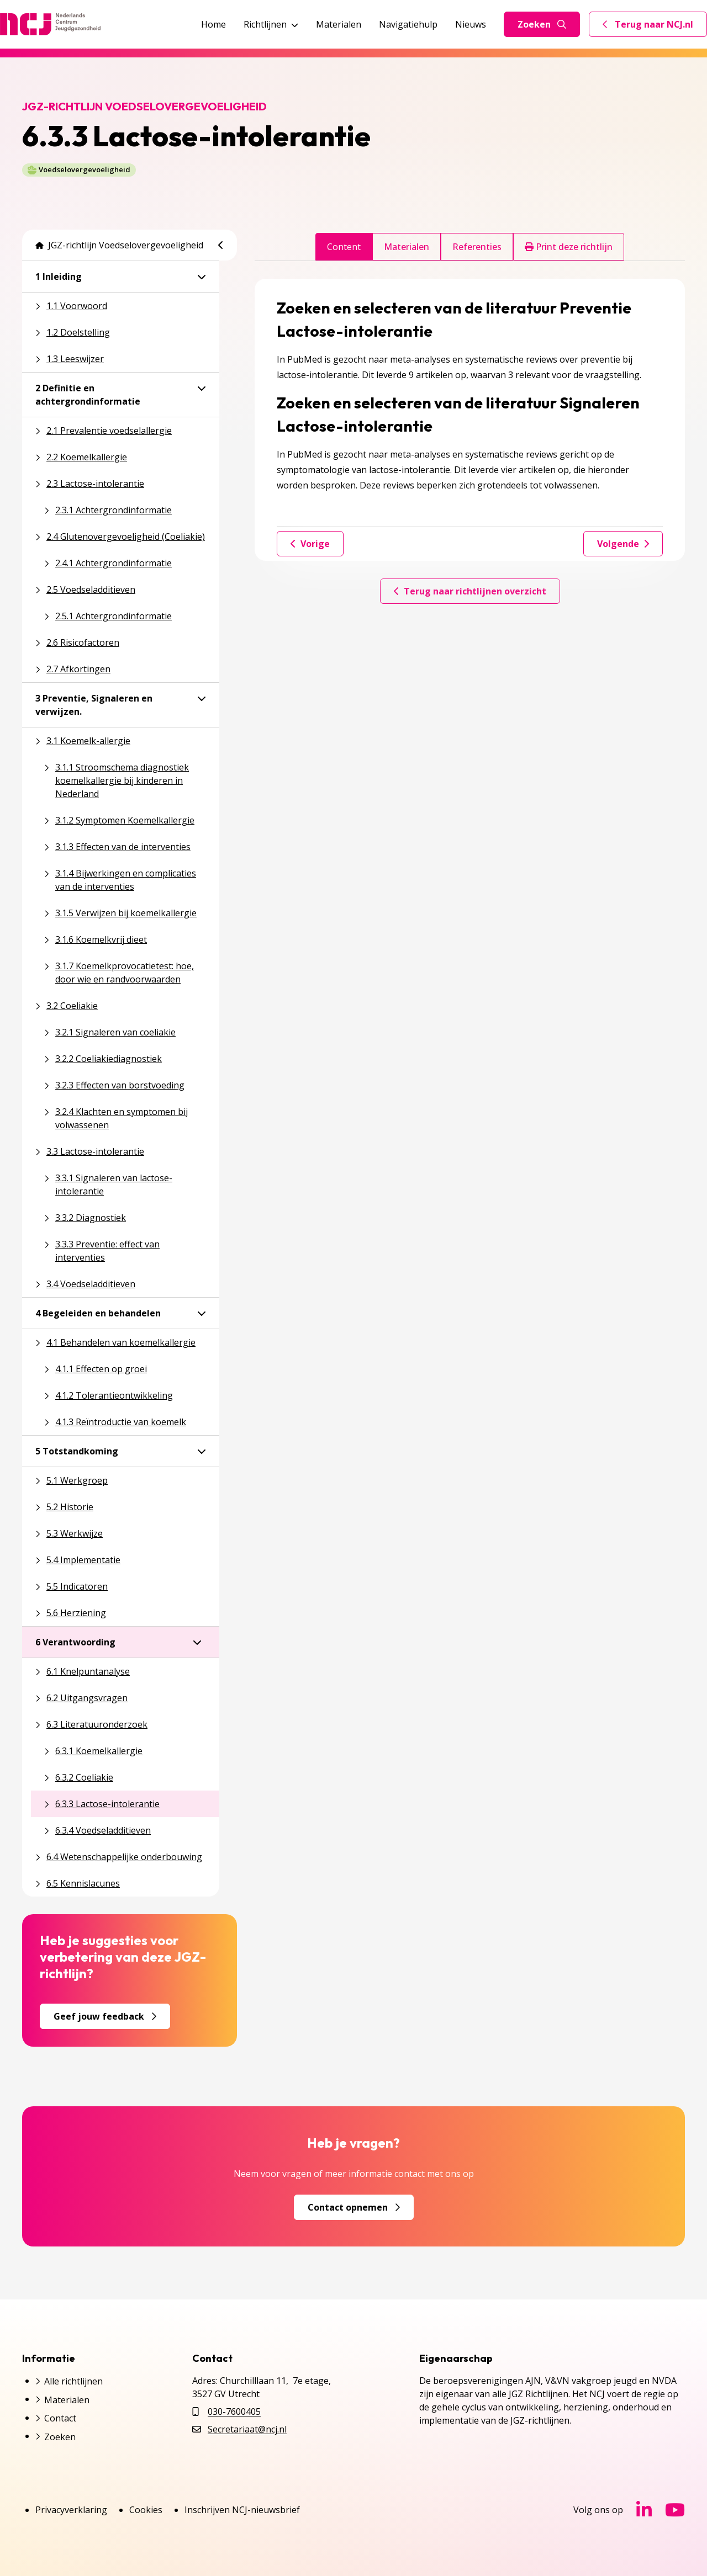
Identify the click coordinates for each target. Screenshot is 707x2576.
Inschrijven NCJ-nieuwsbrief (242, 2510)
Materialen (338, 24)
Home (213, 24)
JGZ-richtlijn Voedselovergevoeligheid (119, 245)
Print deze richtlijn (569, 247)
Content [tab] (344, 247)
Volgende (623, 544)
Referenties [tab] (477, 247)
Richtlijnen (271, 24)
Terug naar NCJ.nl (654, 27)
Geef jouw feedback (105, 2016)
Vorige (310, 544)
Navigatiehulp (408, 24)
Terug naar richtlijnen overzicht (470, 591)
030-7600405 (234, 2411)
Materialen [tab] (406, 247)
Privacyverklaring (71, 2510)
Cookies (145, 2510)
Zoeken (542, 24)
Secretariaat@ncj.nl (247, 2429)
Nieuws (470, 24)
